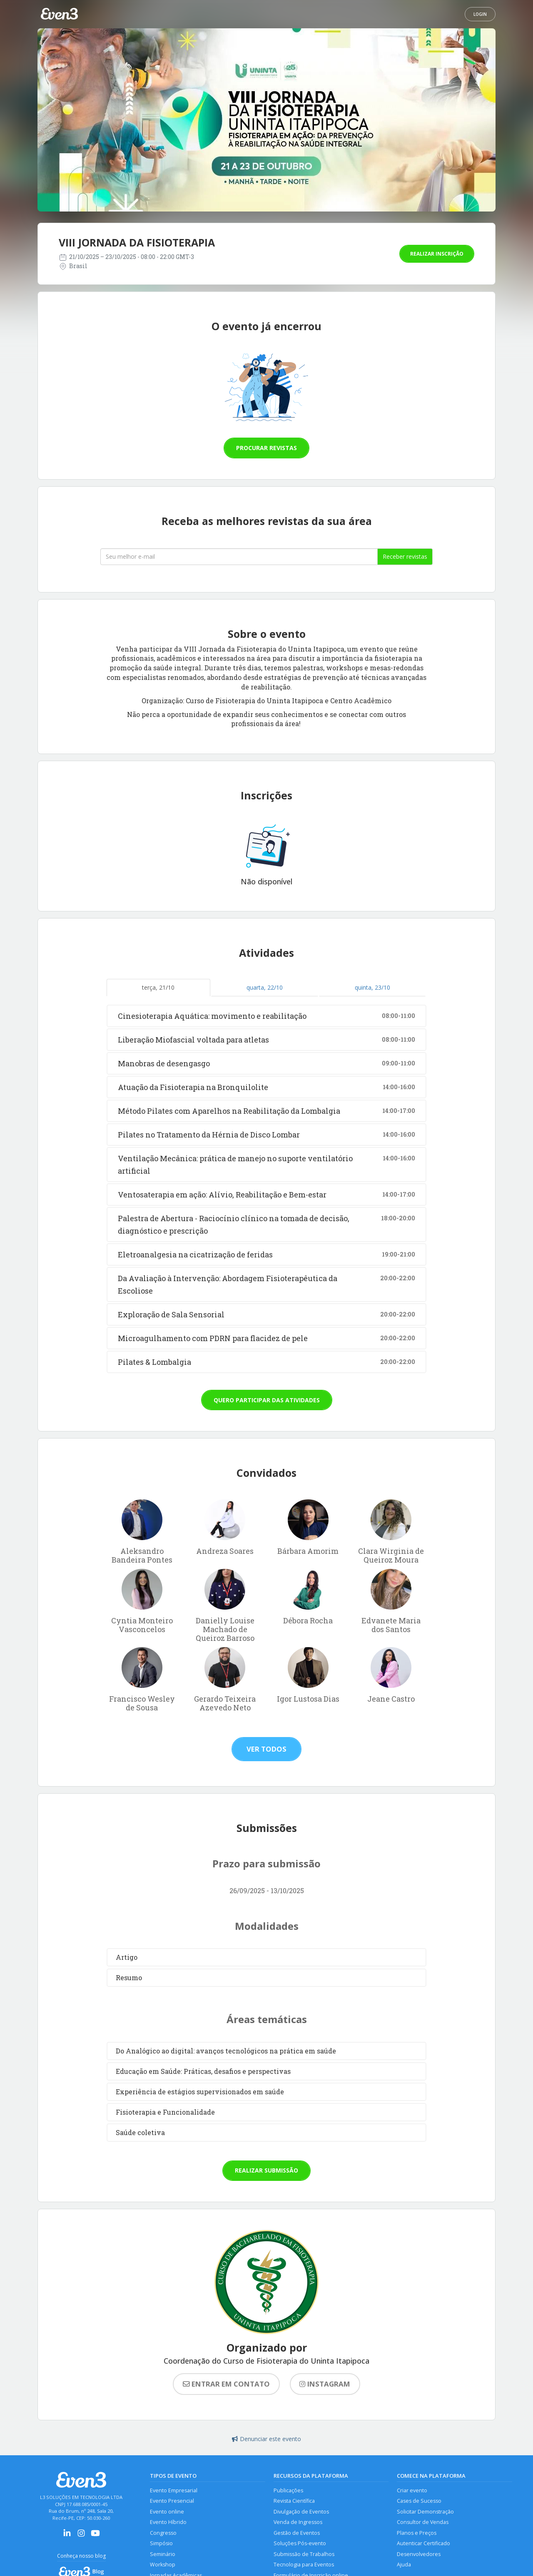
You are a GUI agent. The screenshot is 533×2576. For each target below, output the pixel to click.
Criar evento (412, 2490)
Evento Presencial (172, 2500)
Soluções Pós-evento (300, 2543)
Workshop (162, 2564)
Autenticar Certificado (423, 2543)
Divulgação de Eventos (301, 2511)
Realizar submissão (266, 2170)
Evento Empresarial (173, 2490)
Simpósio (161, 2543)
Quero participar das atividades (267, 1400)
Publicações (288, 2490)
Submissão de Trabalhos (304, 2554)
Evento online (167, 2511)
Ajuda (404, 2564)
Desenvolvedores (419, 2554)
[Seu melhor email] (239, 556)
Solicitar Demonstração (425, 2511)
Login (480, 14)
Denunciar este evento (266, 2439)
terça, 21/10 (158, 987)
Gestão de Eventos (297, 2532)
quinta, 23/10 (372, 987)
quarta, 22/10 (265, 987)
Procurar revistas (266, 448)
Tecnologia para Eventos (304, 2564)
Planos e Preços (416, 2532)
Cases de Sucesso (419, 2500)
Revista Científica (294, 2500)
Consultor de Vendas (422, 2522)
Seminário (162, 2554)
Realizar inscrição (436, 253)
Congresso (163, 2532)
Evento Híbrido (168, 2522)
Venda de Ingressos (298, 2522)
